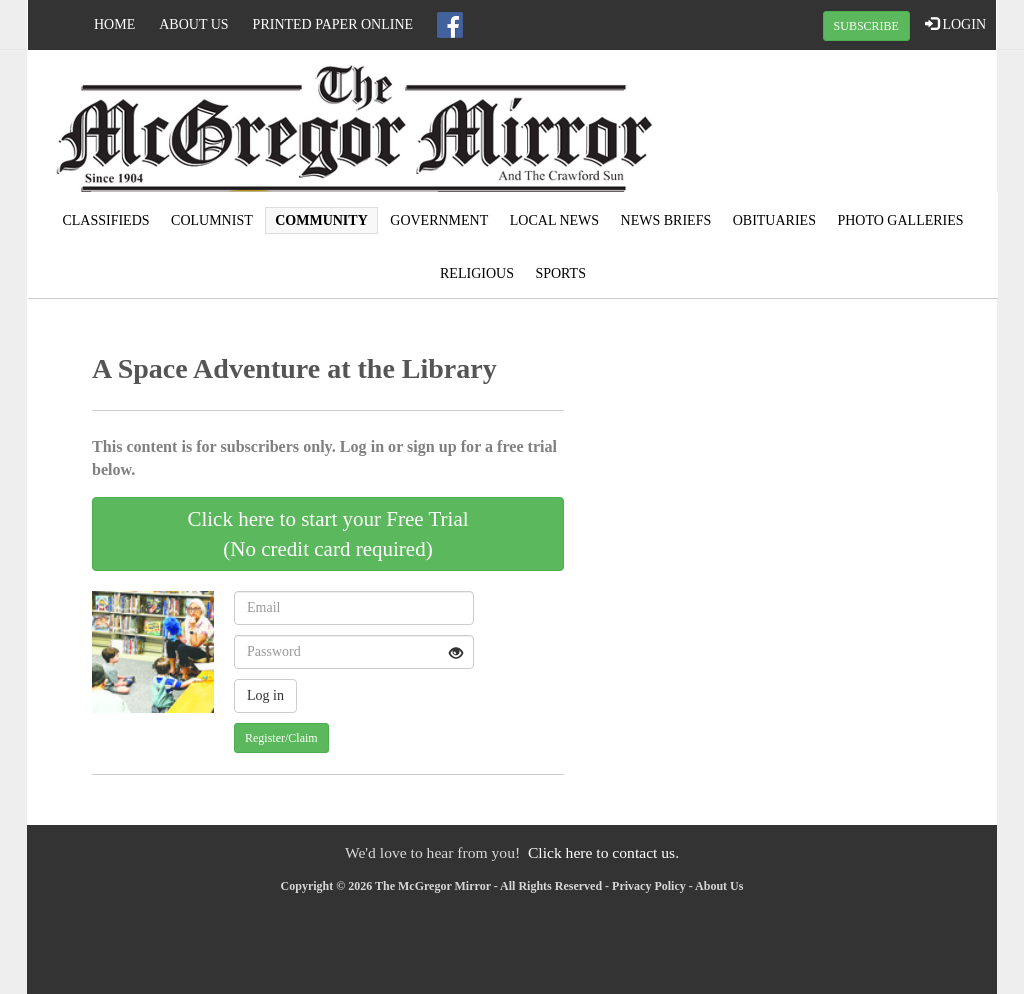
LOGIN (955, 24)
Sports (560, 273)
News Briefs (666, 220)
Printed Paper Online (333, 24)
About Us (193, 24)
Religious (477, 273)
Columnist (212, 220)
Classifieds (105, 220)
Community (321, 220)
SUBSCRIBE (866, 26)
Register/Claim (281, 738)
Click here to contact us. (603, 852)
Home (114, 24)
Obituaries (774, 220)
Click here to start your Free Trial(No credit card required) (327, 534)
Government (439, 220)
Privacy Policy (649, 886)
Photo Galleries (900, 220)
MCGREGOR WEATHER (834, 125)
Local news (554, 220)
